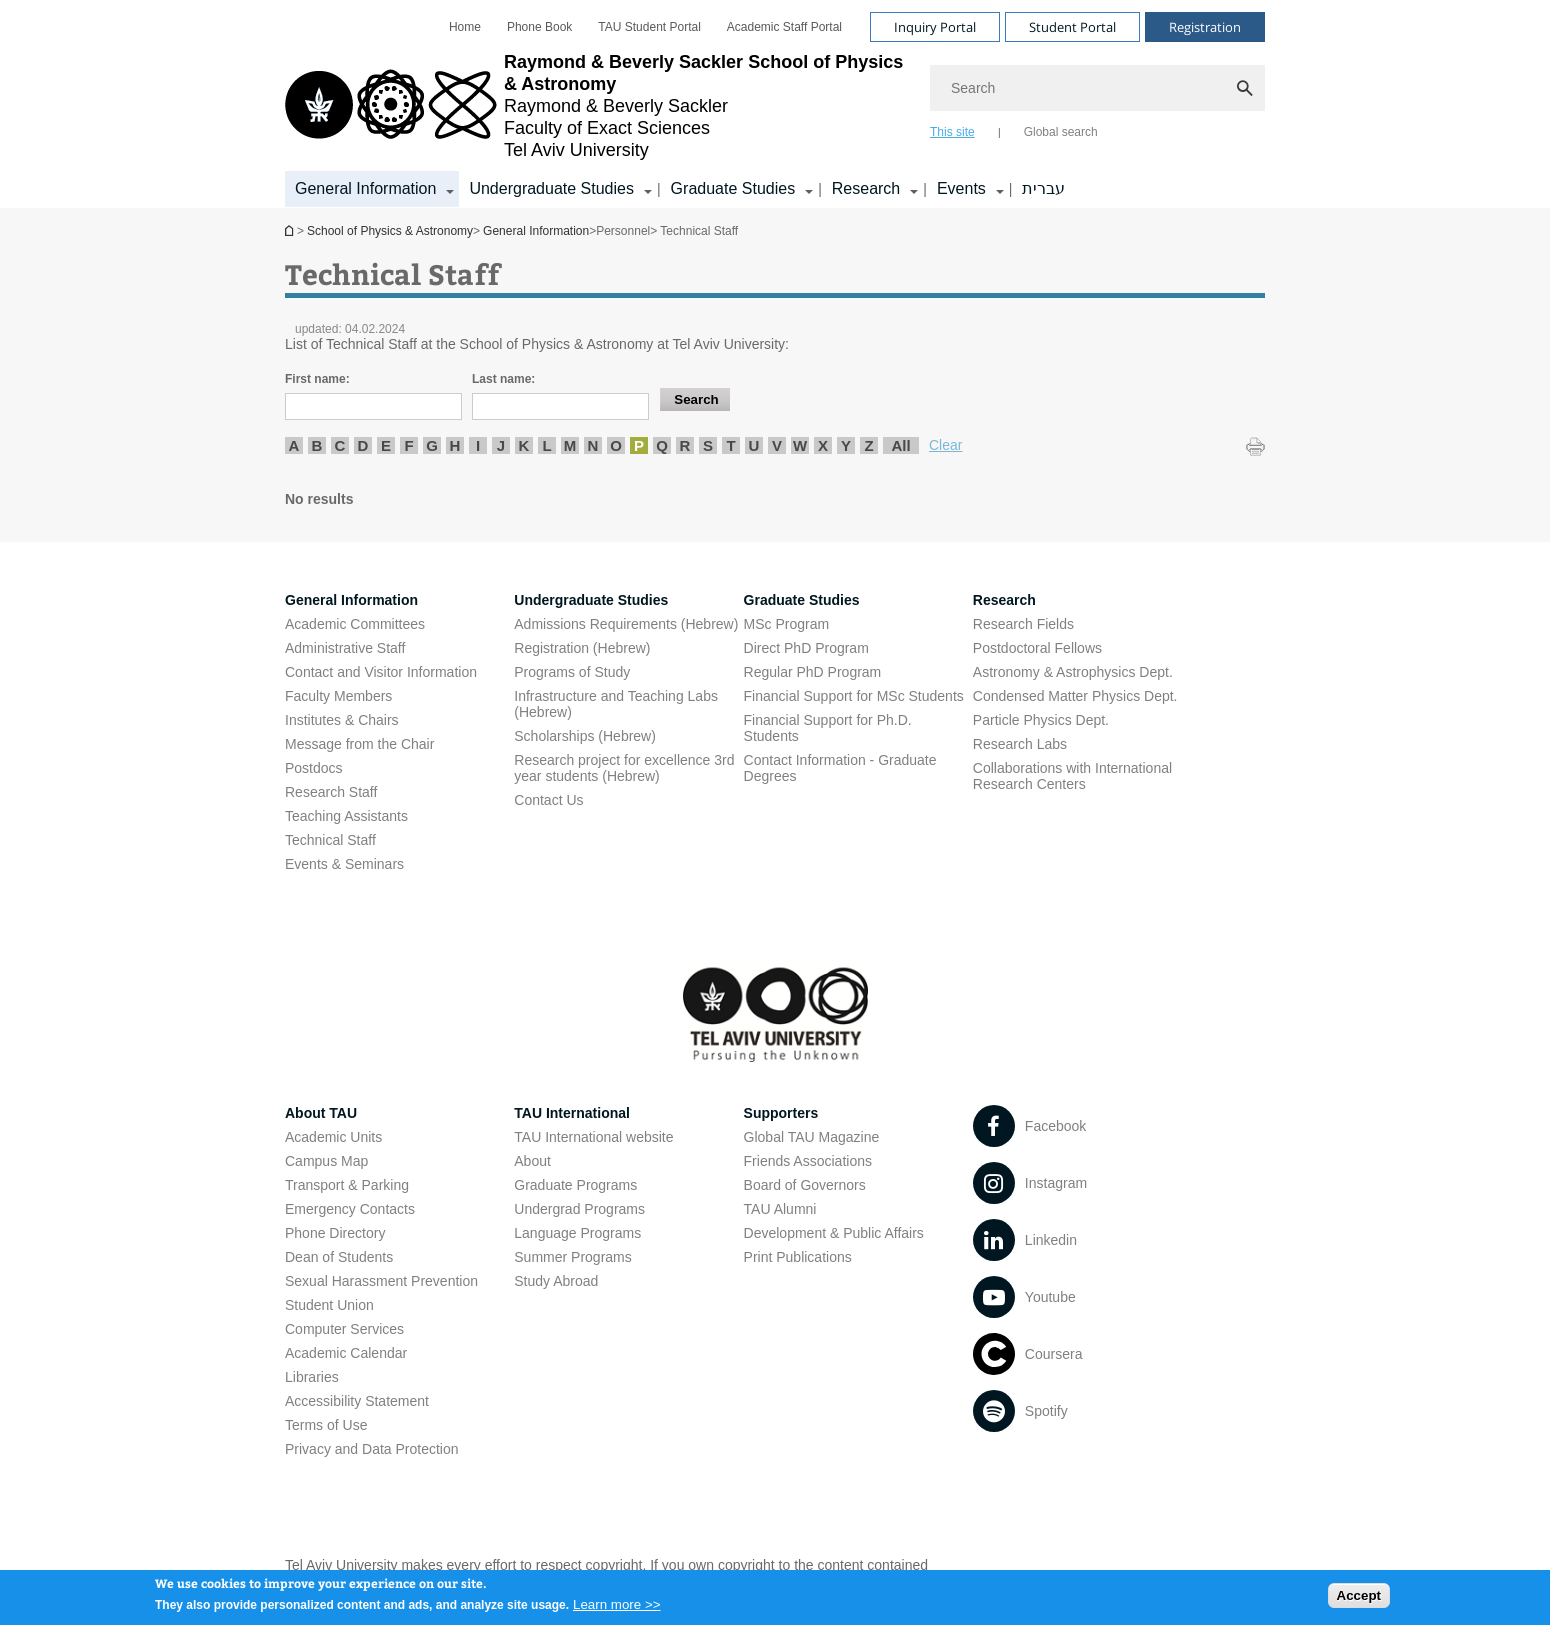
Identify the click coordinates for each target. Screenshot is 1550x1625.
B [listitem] (317, 445)
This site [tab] (952, 132)
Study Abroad (556, 1281)
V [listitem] (777, 445)
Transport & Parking (347, 1185)
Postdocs (314, 768)
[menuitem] (465, 27)
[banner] (775, 104)
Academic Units (333, 1137)
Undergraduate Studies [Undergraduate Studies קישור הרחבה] (551, 188)
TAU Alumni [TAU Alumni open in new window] (780, 1209)
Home (465, 27)
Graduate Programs (575, 1185)
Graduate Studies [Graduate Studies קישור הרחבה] (733, 188)
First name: (317, 379)
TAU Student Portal (649, 27)
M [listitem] (570, 445)
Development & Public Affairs (834, 1233)
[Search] (1097, 88)
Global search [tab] (1061, 132)
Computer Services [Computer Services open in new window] (344, 1329)
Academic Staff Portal (784, 27)
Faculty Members (338, 696)
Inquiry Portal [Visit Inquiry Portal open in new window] (935, 27)
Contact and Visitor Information (381, 672)
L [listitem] (546, 445)
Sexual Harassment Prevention (381, 1281)
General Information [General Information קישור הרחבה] (365, 188)
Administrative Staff (345, 648)
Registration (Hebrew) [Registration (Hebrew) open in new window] (582, 648)
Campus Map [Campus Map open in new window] (326, 1161)
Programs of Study (572, 672)
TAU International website (593, 1137)
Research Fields (1023, 624)
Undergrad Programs (579, 1209)
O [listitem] (616, 445)
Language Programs (577, 1233)
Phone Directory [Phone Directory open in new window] (335, 1233)
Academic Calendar (346, 1353)
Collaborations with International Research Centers (1072, 776)
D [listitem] (363, 445)
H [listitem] (455, 445)
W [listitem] (800, 445)
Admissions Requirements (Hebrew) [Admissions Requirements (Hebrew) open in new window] (626, 624)
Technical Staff (330, 840)
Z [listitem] (868, 445)
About (532, 1161)
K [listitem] (524, 445)
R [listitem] (685, 445)
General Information (536, 231)
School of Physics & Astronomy (291, 230)
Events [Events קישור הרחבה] (961, 188)
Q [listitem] (662, 445)
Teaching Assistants (346, 816)
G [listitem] (432, 445)
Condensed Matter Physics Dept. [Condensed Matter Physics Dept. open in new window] (1075, 696)
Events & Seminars (344, 864)
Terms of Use (326, 1425)
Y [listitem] (846, 445)
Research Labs (1020, 744)
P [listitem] (639, 445)
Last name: (503, 379)
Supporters (781, 1113)
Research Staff (331, 792)
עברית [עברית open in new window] (1043, 188)
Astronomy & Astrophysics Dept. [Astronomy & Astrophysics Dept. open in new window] (1073, 672)
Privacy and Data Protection (372, 1449)
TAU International (572, 1113)
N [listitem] (593, 445)
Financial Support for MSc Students (854, 696)
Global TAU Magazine (812, 1137)
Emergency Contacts (350, 1209)
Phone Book (539, 27)
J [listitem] (501, 445)
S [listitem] (708, 445)
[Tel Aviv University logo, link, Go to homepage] (597, 106)
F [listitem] (408, 445)
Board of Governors (805, 1185)
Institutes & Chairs (342, 720)
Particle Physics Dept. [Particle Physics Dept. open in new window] (1041, 720)
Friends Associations (808, 1161)
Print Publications (798, 1257)
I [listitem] (478, 445)
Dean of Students (339, 1257)
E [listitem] (386, 445)
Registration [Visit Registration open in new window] (1205, 27)
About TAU (321, 1113)
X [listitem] (823, 445)
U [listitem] (754, 445)
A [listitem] (294, 445)
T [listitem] (730, 445)
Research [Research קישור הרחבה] (866, 188)
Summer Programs (572, 1257)
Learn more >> (616, 1609)
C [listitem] (340, 445)
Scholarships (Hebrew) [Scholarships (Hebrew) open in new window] (585, 736)
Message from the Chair (359, 744)
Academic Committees (355, 624)
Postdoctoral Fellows (1037, 648)
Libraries (312, 1377)
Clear (945, 445)
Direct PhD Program (806, 648)
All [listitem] (900, 445)
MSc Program (787, 624)
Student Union (329, 1305)
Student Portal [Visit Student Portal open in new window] (1072, 27)
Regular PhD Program (813, 672)
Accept (1359, 1599)
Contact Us (548, 800)
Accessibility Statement (357, 1401)
